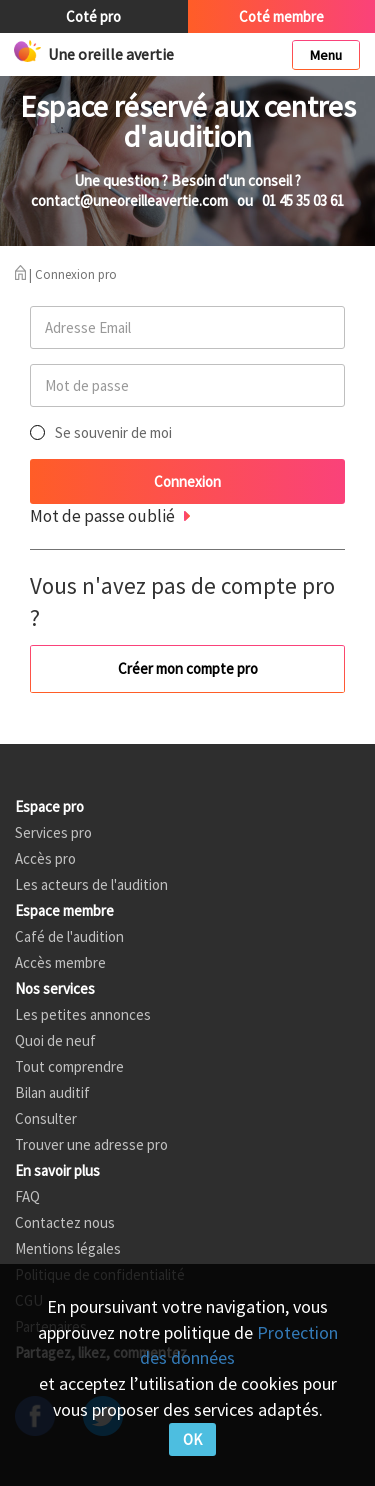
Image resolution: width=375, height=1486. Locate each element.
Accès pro (45, 858)
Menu (326, 55)
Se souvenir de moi (113, 432)
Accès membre (60, 962)
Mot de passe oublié (102, 516)
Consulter (46, 1118)
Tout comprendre (69, 1066)
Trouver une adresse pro (91, 1144)
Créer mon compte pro (188, 668)
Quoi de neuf (55, 1040)
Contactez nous (65, 1222)
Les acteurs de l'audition (91, 884)
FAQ (27, 1196)
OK (192, 1439)
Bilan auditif (52, 1092)
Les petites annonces (83, 1014)
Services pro (53, 832)
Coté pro (93, 16)
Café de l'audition (69, 936)
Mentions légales (68, 1248)
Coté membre (281, 16)
